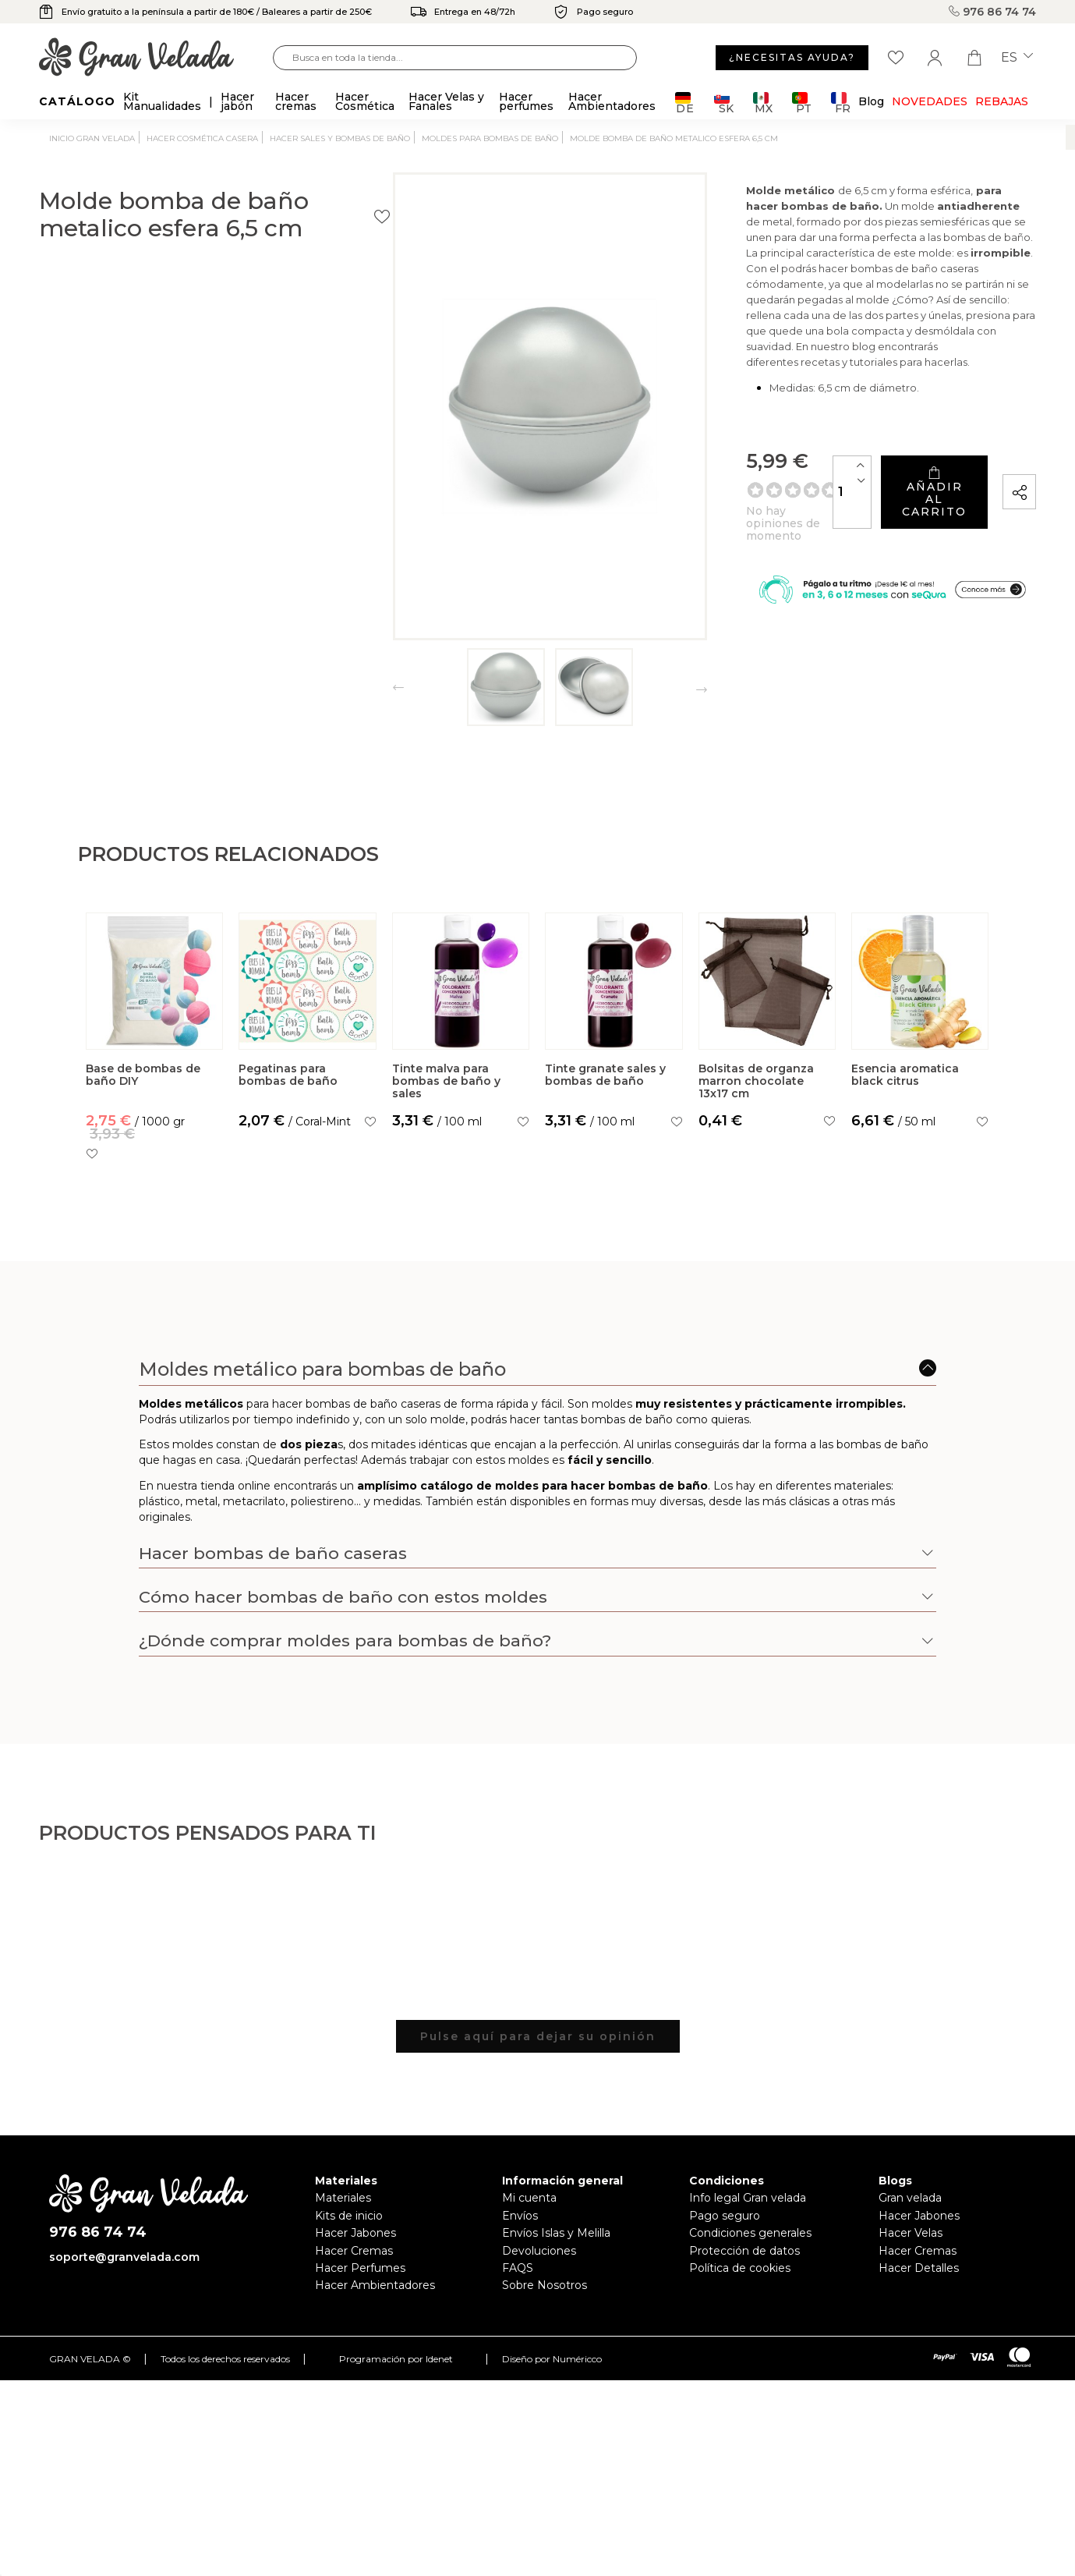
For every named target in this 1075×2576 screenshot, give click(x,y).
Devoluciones (539, 2251)
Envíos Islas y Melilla (556, 2233)
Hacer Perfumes (360, 2268)
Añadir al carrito (878, 502)
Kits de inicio (349, 2216)
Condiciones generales (750, 2233)
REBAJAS (1001, 101)
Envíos (520, 2216)
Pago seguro (724, 2216)
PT (802, 102)
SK (724, 102)
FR (840, 102)
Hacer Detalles (919, 2268)
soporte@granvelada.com (124, 2257)
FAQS (517, 2268)
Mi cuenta (529, 2198)
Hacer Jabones (355, 2233)
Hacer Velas (910, 2233)
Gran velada (910, 2198)
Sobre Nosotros (544, 2285)
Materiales (343, 2198)
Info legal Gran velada (747, 2198)
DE (685, 102)
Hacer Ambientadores (375, 2285)
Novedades (929, 101)
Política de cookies (739, 2268)
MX (763, 102)
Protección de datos (744, 2251)
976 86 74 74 (992, 12)
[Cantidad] (741, 502)
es (1017, 58)
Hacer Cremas (354, 2251)
